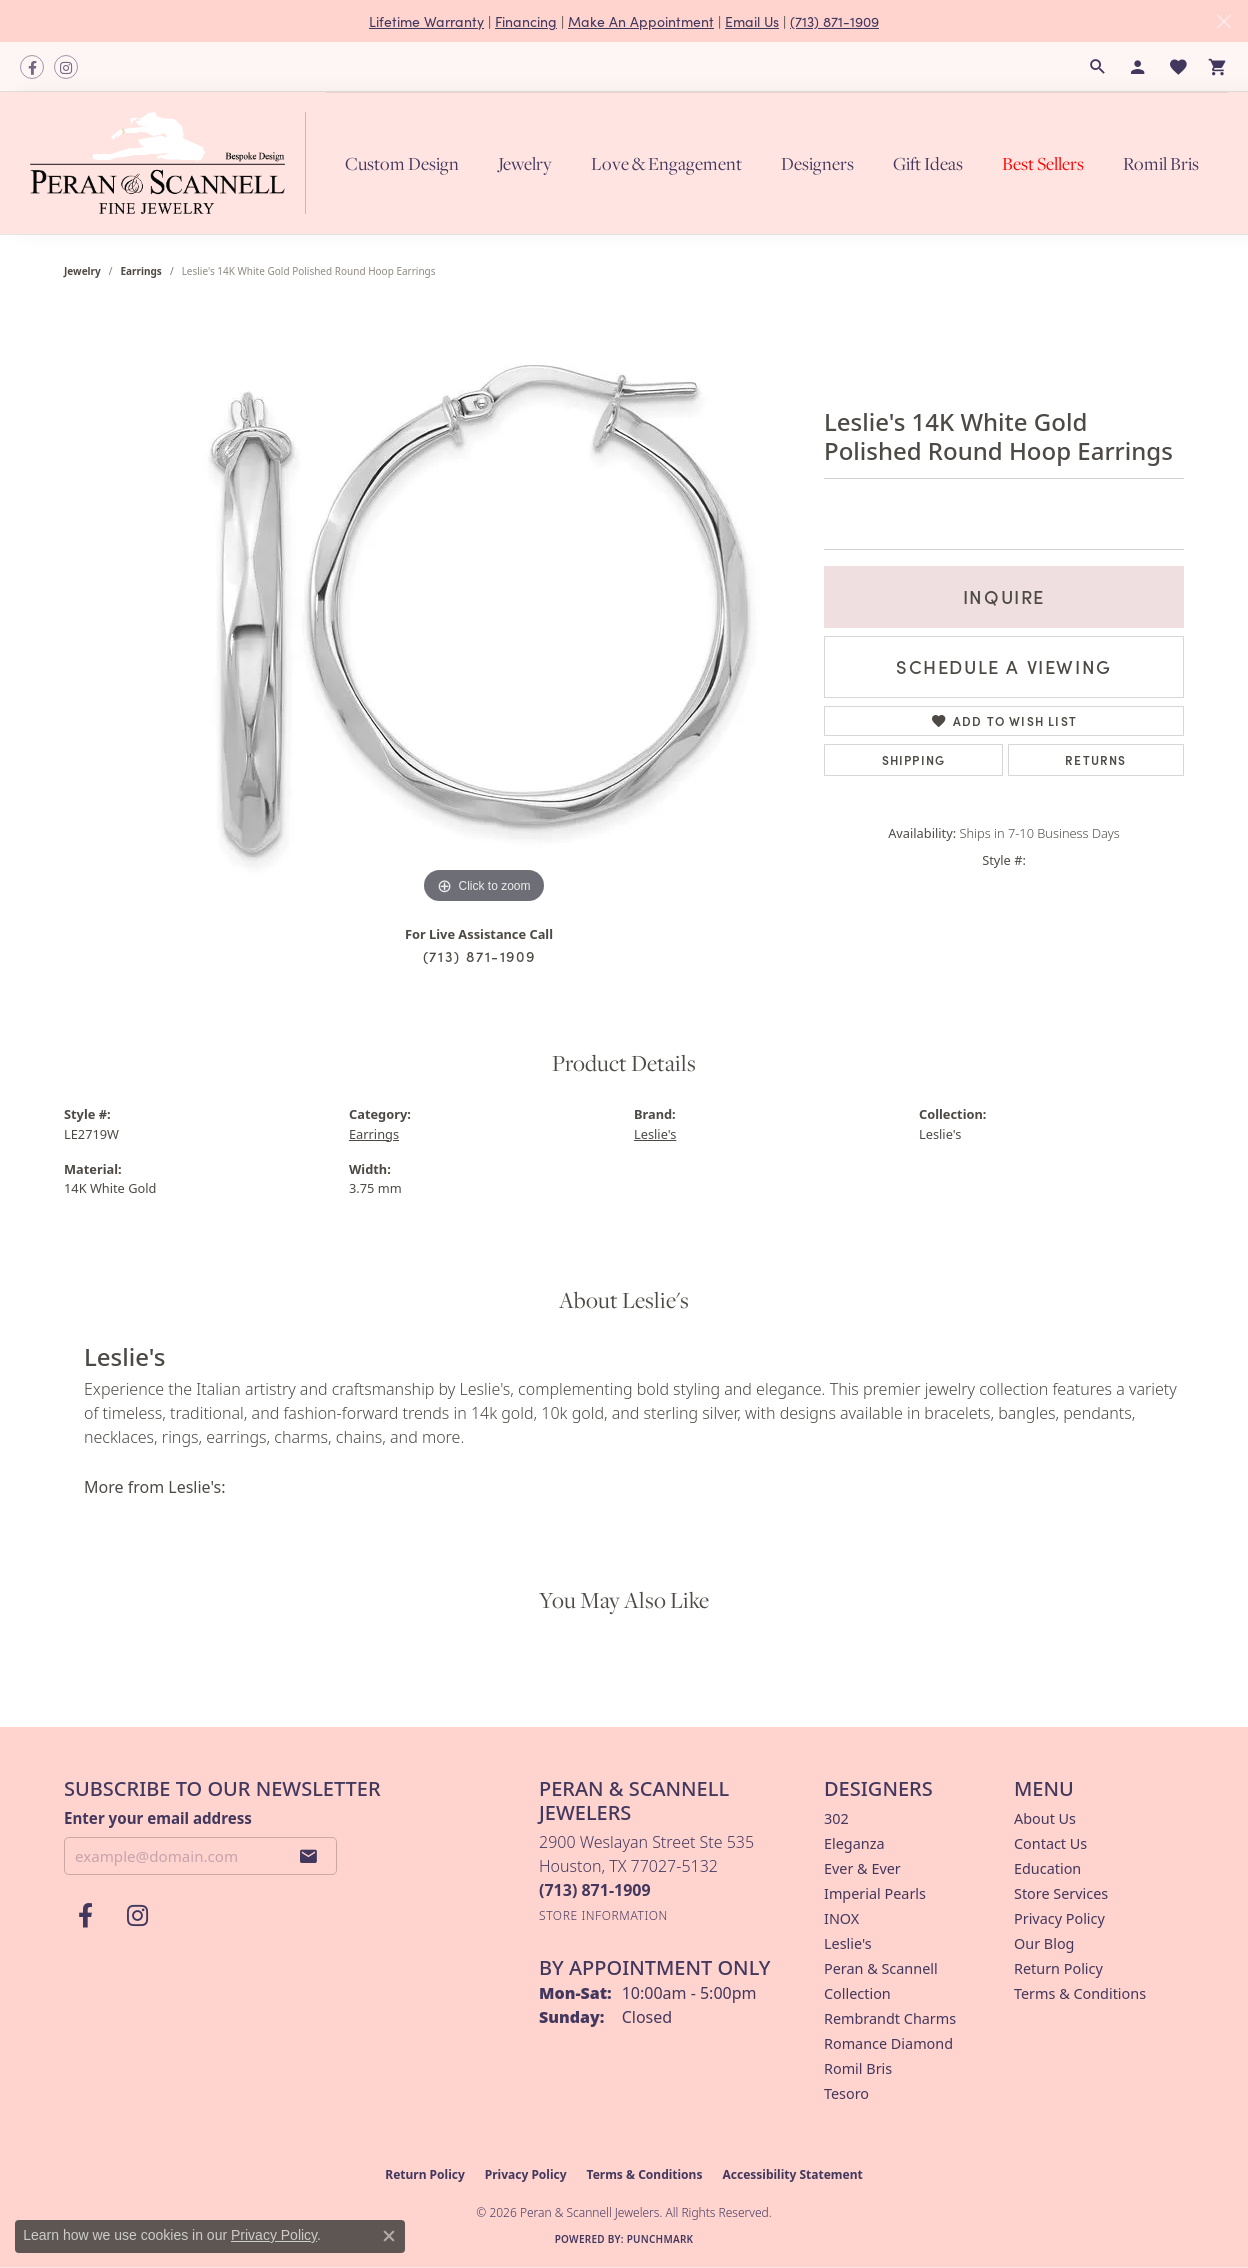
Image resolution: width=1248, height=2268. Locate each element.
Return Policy (1058, 1968)
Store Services (1061, 1893)
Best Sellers (1043, 163)
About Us (1045, 1818)
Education (1047, 1868)
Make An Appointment (641, 21)
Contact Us (1050, 1843)
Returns (1095, 759)
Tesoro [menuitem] (846, 2093)
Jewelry (525, 163)
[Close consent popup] (389, 2236)
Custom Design (402, 163)
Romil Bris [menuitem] (858, 2068)
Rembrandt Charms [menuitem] (890, 2018)
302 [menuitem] (836, 1818)
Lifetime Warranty (426, 21)
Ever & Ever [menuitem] (862, 1868)
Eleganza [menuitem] (854, 1843)
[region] (484, 609)
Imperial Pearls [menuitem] (875, 1893)
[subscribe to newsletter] (309, 1856)
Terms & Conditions (1080, 1993)
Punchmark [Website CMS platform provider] (660, 2239)
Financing (526, 21)
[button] (1098, 67)
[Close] (1223, 21)
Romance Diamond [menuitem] (888, 2043)
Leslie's (655, 1134)
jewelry (82, 271)
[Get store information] (603, 1915)
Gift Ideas (928, 163)
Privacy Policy (1059, 1918)
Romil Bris (1161, 163)
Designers (817, 163)
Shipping (914, 759)
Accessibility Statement (792, 2174)
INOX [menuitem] (841, 1918)
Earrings (141, 271)
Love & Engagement (666, 163)
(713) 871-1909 (834, 21)
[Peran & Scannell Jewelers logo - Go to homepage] (173, 163)
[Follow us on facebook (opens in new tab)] (32, 67)
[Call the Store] (595, 1890)
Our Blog (1044, 1943)
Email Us (752, 21)
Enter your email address (158, 1818)
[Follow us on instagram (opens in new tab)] (66, 67)
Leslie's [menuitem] (848, 1943)
